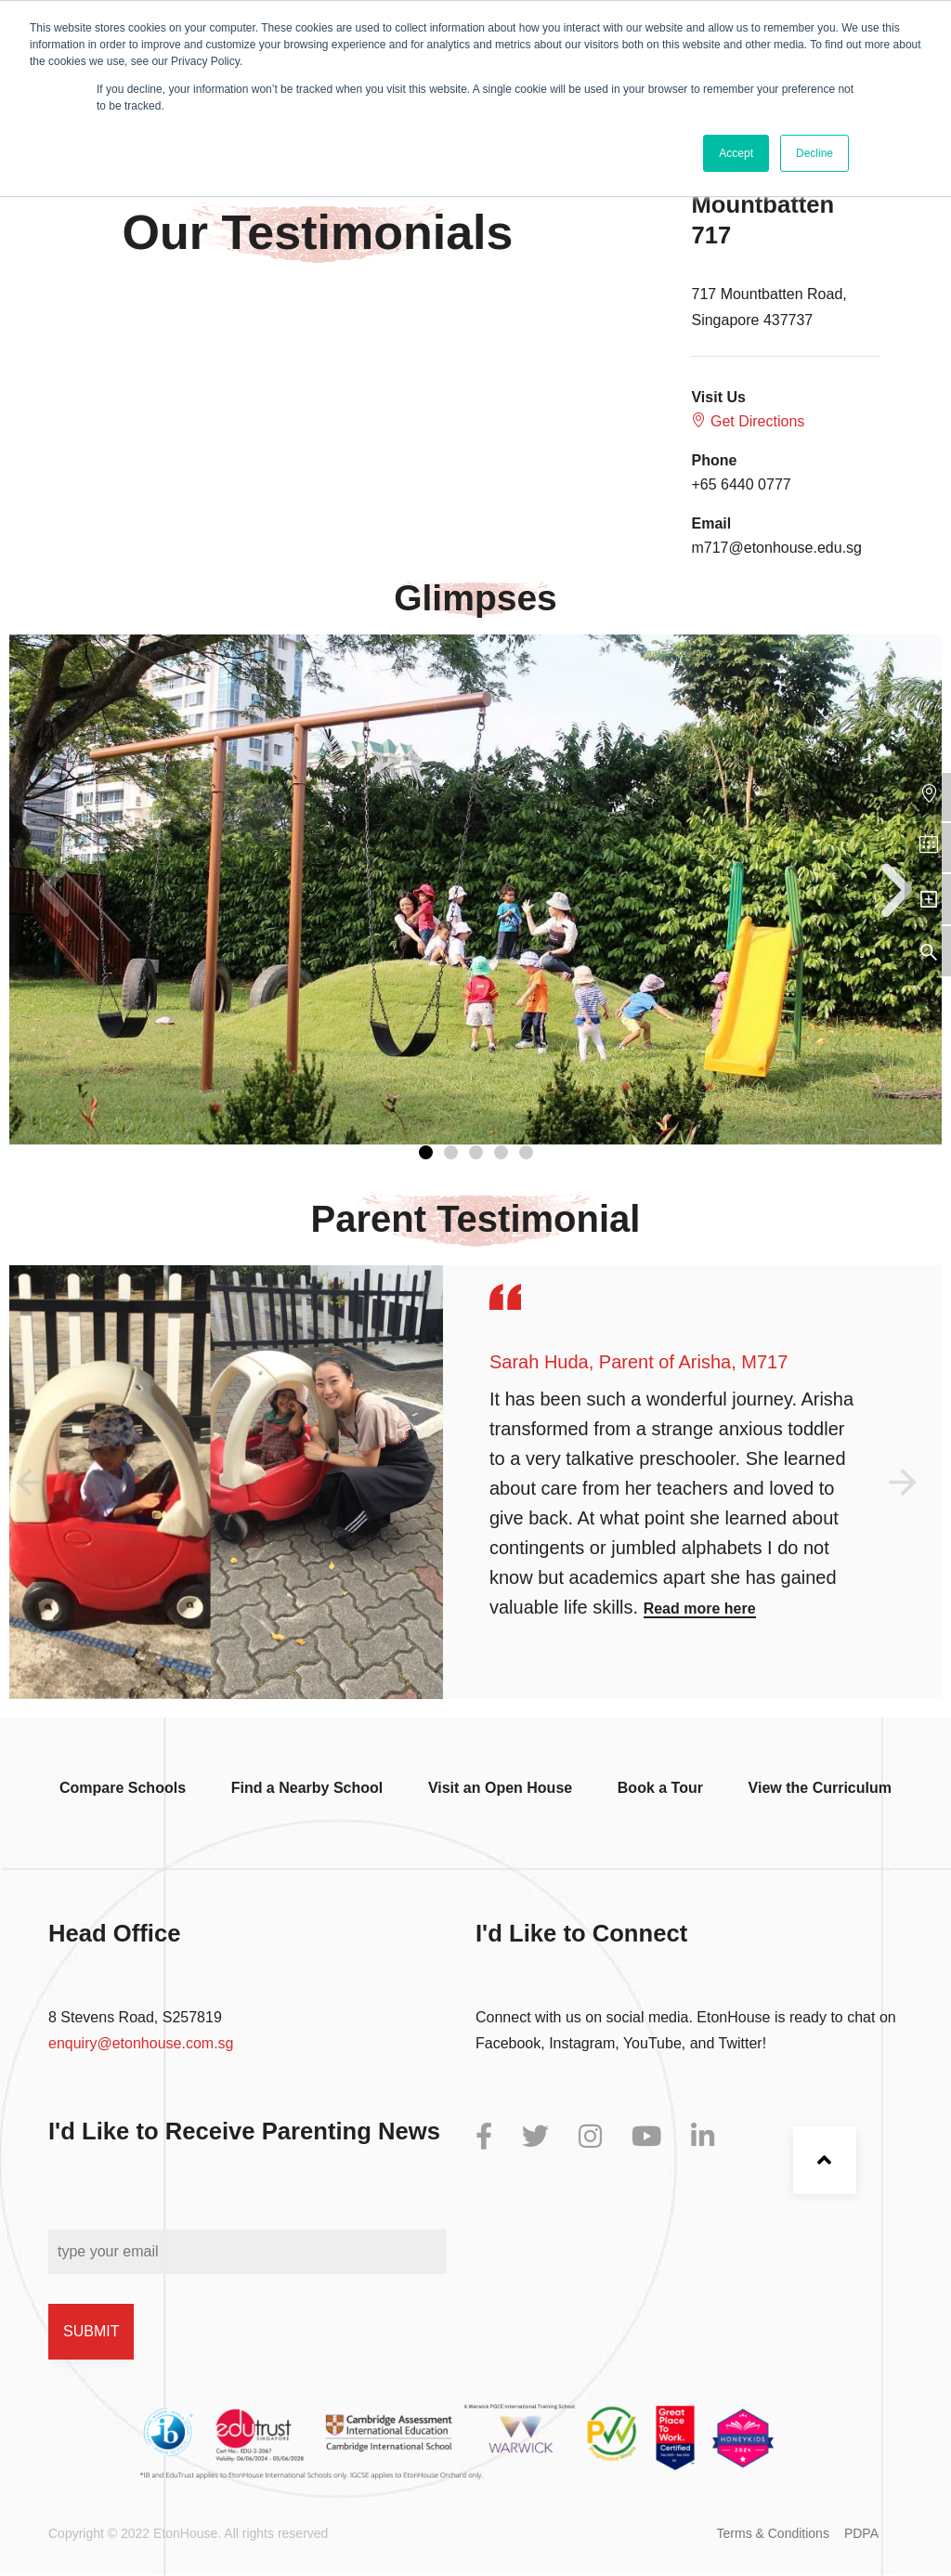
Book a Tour (660, 1788)
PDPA (861, 2533)
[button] (426, 1152)
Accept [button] (736, 153)
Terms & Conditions (773, 2533)
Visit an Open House (500, 1788)
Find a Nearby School (307, 1788)
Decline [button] (814, 153)
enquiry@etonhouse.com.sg (140, 2043)
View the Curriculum (820, 1788)
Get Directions (747, 420)
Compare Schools (122, 1788)
